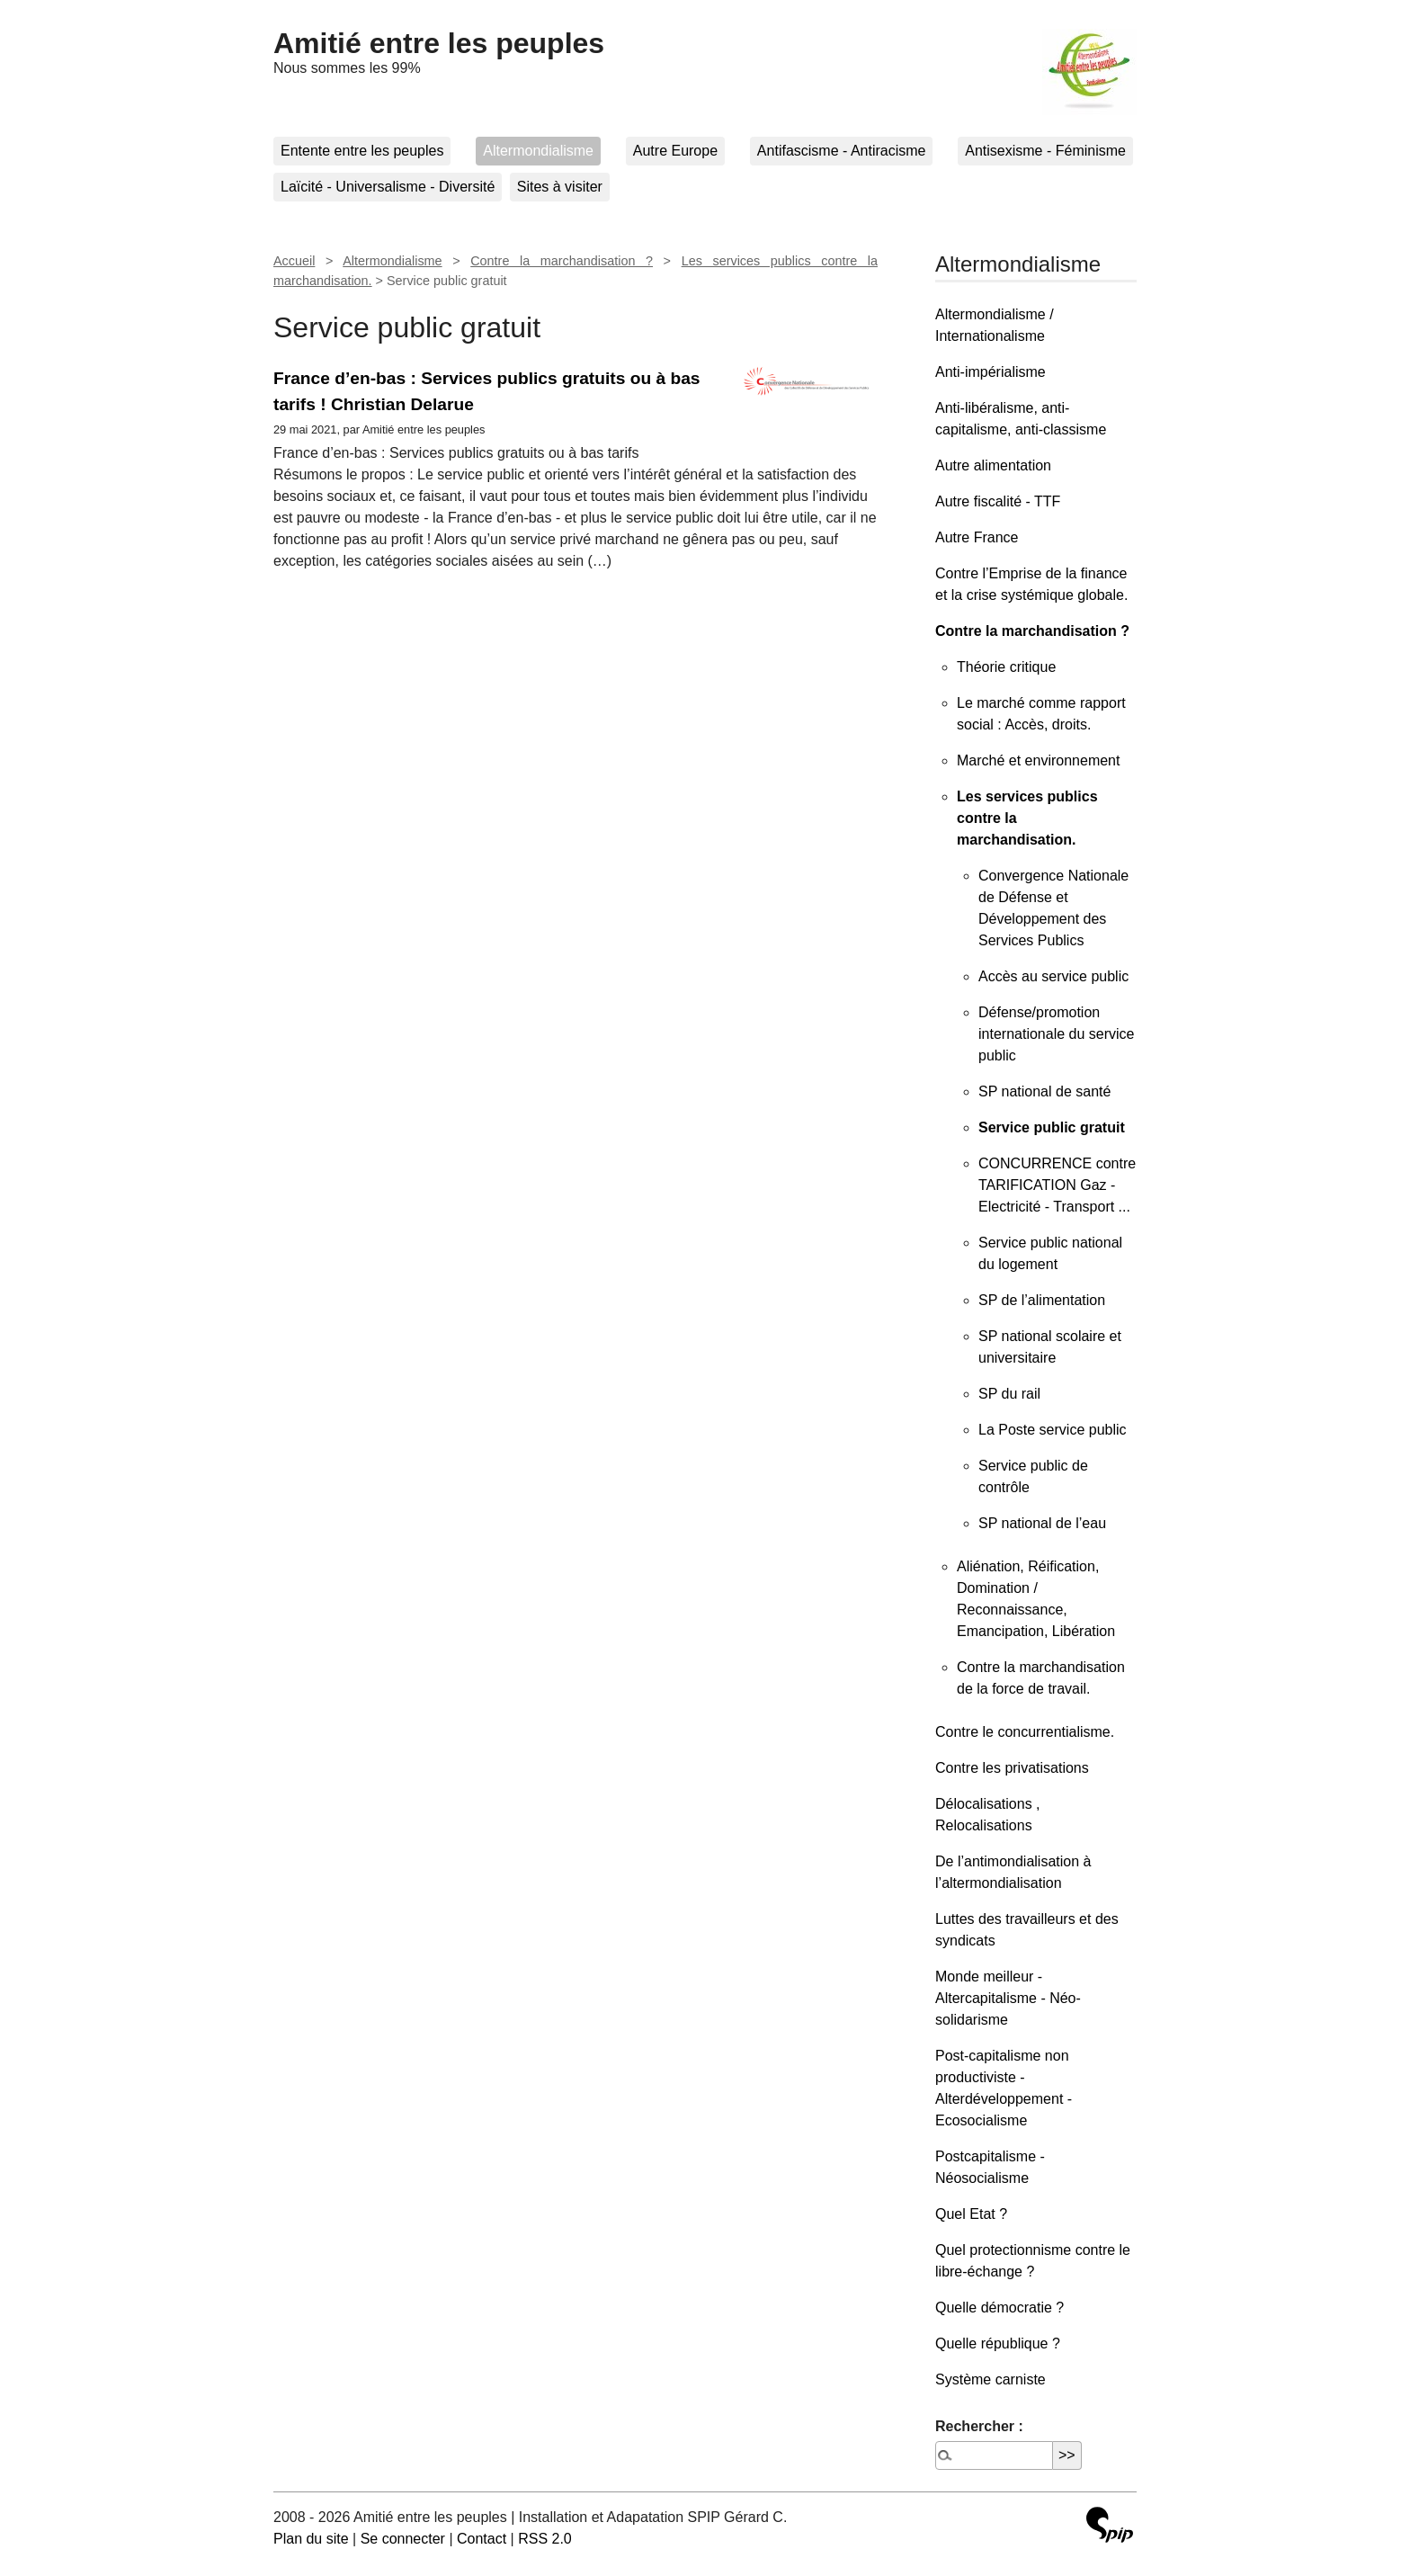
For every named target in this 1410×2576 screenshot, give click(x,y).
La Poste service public (1052, 1429)
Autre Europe (675, 150)
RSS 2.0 (545, 2538)
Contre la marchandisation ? (561, 261)
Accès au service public (1053, 976)
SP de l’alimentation (1041, 1300)
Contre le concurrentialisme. (1024, 1732)
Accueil (294, 261)
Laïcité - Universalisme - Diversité (388, 186)
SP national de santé (1044, 1091)
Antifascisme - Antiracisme (841, 150)
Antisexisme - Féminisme (1045, 150)
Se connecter (403, 2538)
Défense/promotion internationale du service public (1056, 1034)
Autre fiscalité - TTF (997, 501)
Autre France (976, 537)
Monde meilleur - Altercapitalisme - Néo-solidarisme (1008, 1998)
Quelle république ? (997, 2343)
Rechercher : (979, 2426)
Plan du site (311, 2538)
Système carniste (990, 2379)
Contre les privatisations (1012, 1767)
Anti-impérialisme (990, 372)
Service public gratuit (1051, 1127)
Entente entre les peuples (362, 150)
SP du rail (1009, 1393)
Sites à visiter (559, 186)
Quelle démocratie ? (999, 2307)
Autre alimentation (993, 465)
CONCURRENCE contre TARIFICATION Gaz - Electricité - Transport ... (1057, 1185)
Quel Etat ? (971, 2214)
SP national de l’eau (1042, 1523)
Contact (481, 2538)
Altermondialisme (538, 150)
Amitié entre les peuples (438, 43)
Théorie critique (1006, 667)
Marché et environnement (1038, 760)
